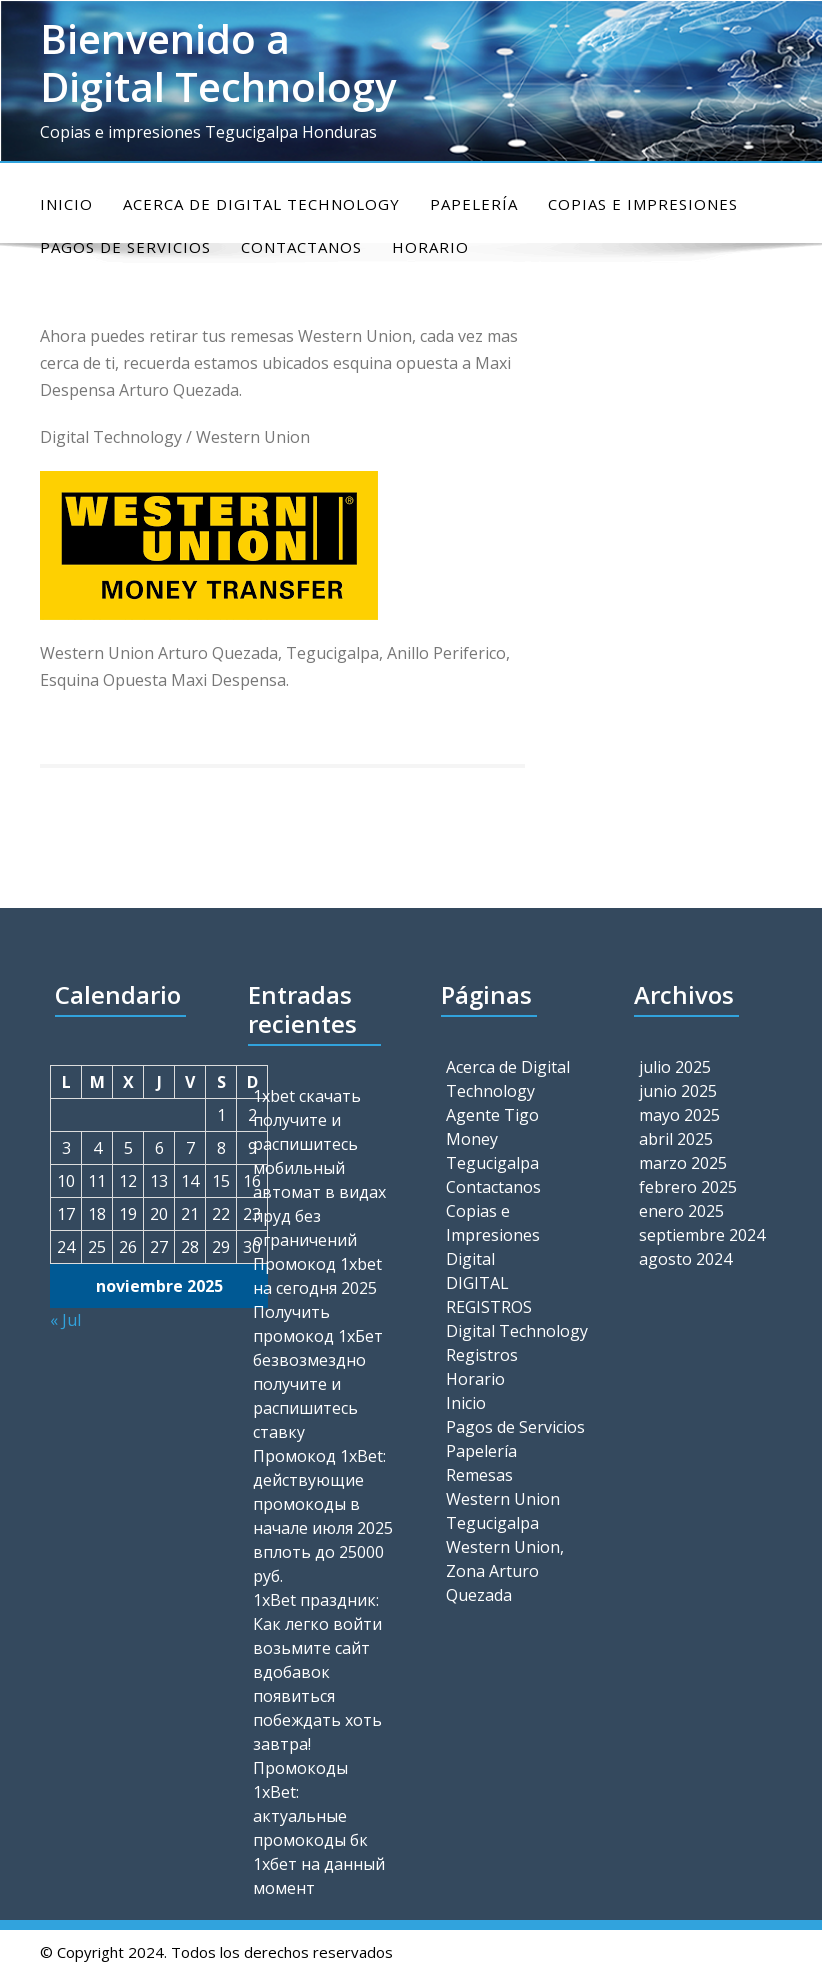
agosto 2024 (685, 1259)
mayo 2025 (679, 1115)
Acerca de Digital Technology (261, 204)
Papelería (474, 204)
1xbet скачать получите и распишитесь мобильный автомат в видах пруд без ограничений (319, 1168)
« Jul (65, 1320)
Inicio (66, 204)
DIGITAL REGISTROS (489, 1295)
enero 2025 (681, 1211)
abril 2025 (676, 1139)
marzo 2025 (683, 1163)
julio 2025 (675, 1067)
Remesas (479, 1475)
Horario (475, 1379)
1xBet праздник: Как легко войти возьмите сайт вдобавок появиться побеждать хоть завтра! (317, 1672)
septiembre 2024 (702, 1235)
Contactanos (493, 1187)
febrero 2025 (688, 1187)
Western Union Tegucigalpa (503, 1511)
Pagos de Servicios (515, 1427)
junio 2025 (678, 1091)
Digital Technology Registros (517, 1343)
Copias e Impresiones (643, 204)
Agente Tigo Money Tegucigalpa (492, 1139)
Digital (470, 1259)
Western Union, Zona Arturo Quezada (505, 1571)
